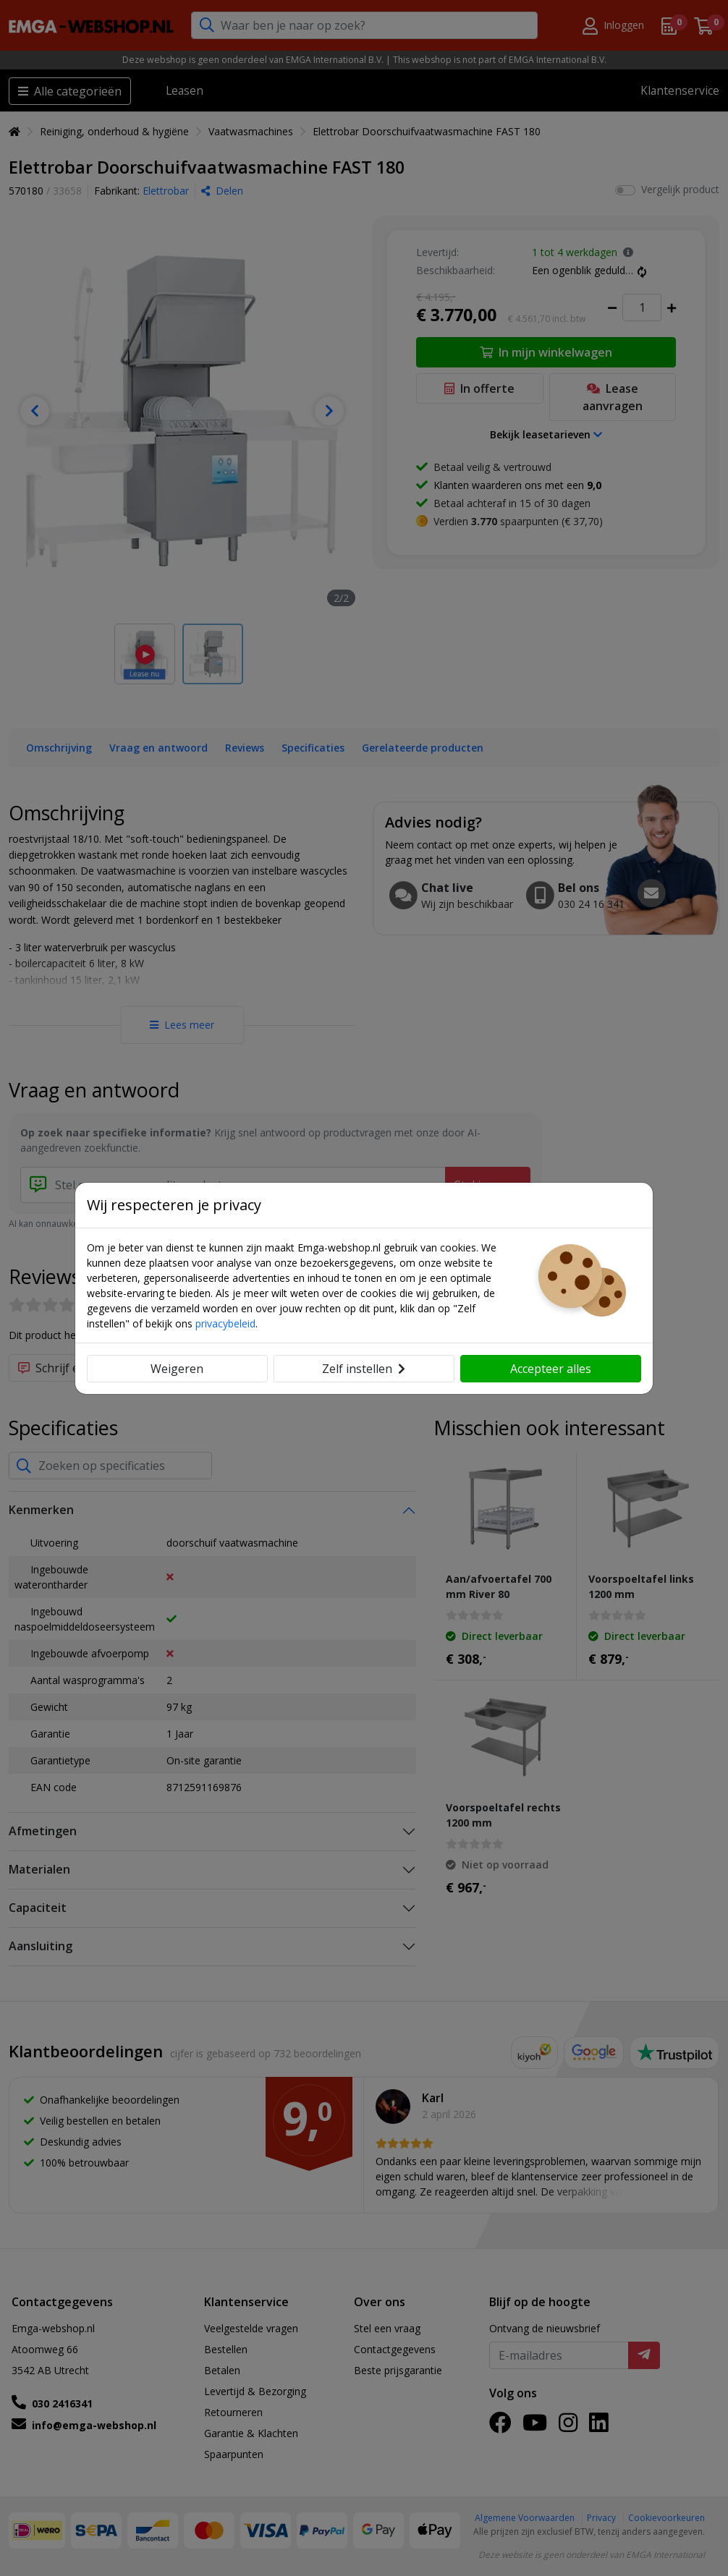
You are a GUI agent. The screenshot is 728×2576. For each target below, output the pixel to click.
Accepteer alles (550, 1369)
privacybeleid (225, 1323)
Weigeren (177, 1369)
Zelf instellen (363, 1369)
